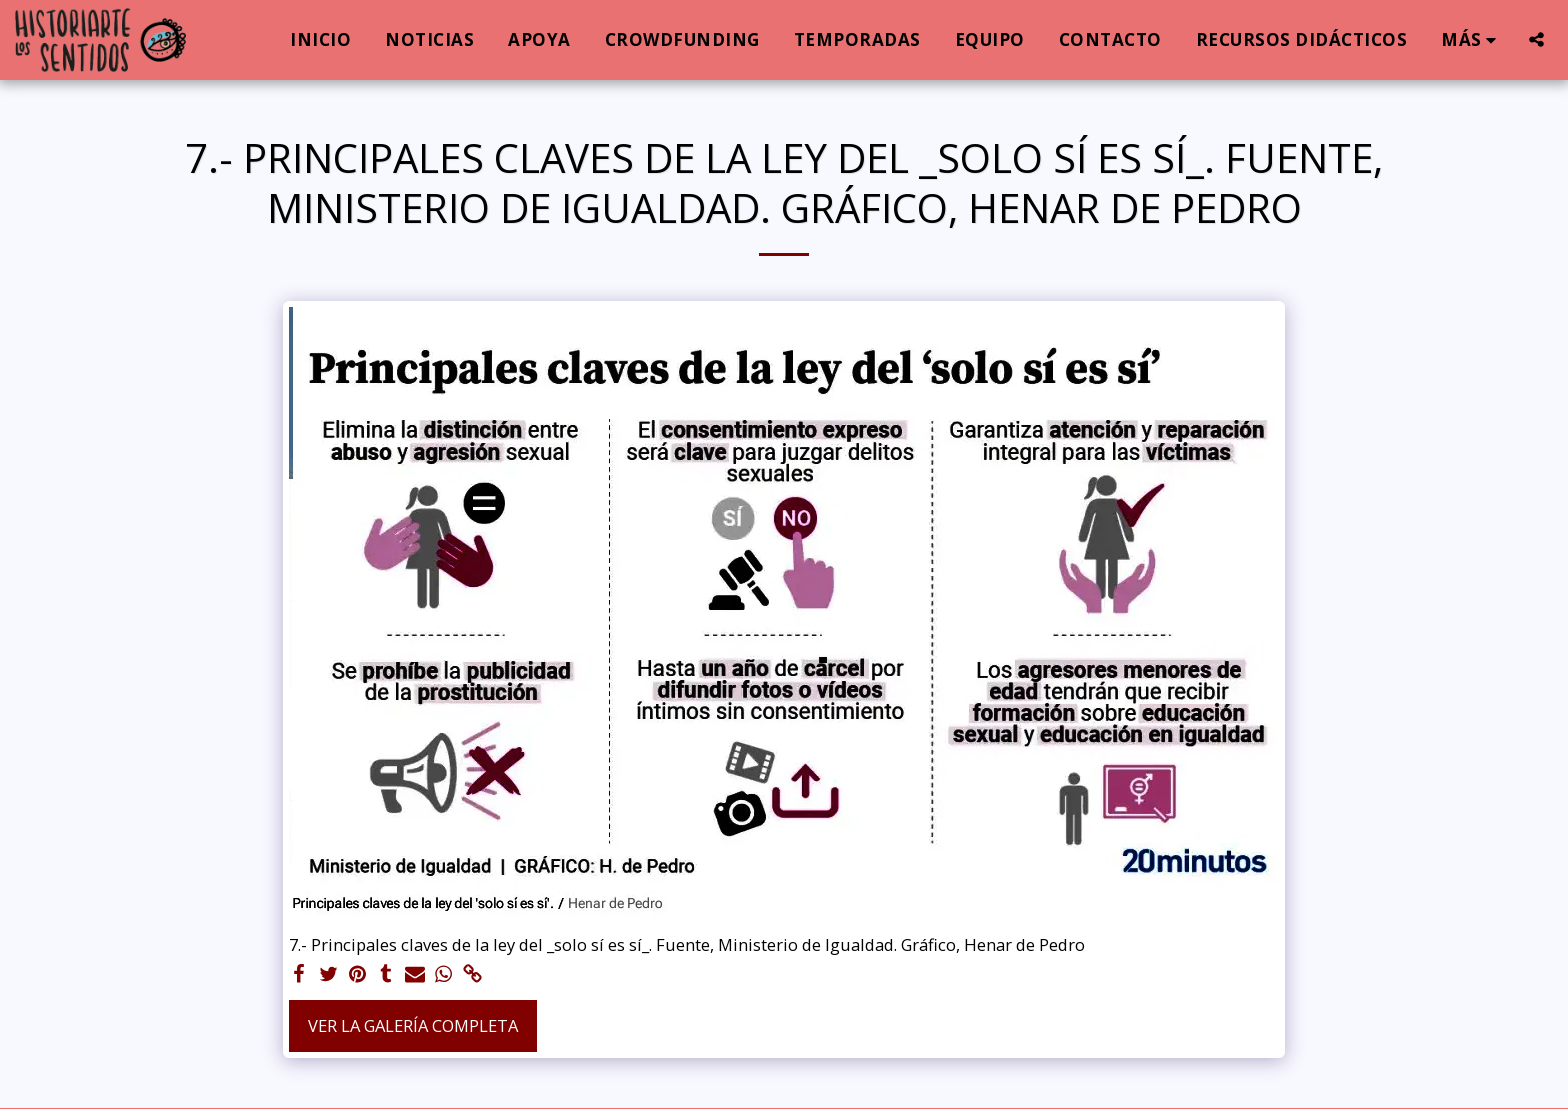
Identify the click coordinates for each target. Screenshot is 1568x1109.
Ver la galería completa (413, 1025)
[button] (1536, 39)
